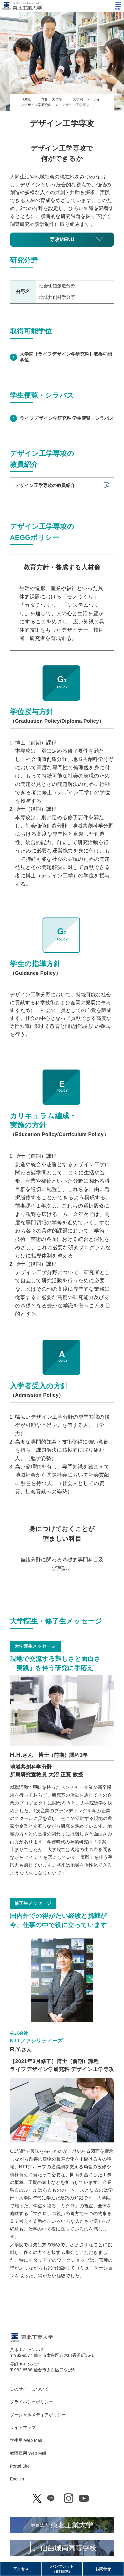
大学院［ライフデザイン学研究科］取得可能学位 (66, 357)
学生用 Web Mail (26, 2440)
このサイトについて (29, 2389)
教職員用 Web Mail (28, 2453)
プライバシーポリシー (31, 2401)
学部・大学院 (52, 99)
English (17, 2479)
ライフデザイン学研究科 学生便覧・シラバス (67, 418)
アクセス (21, 2569)
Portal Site (20, 2466)
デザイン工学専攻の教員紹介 (45, 485)
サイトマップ (23, 2427)
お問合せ (103, 2569)
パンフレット (62, 2569)
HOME (26, 99)
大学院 (78, 99)
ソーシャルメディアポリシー (38, 2414)
